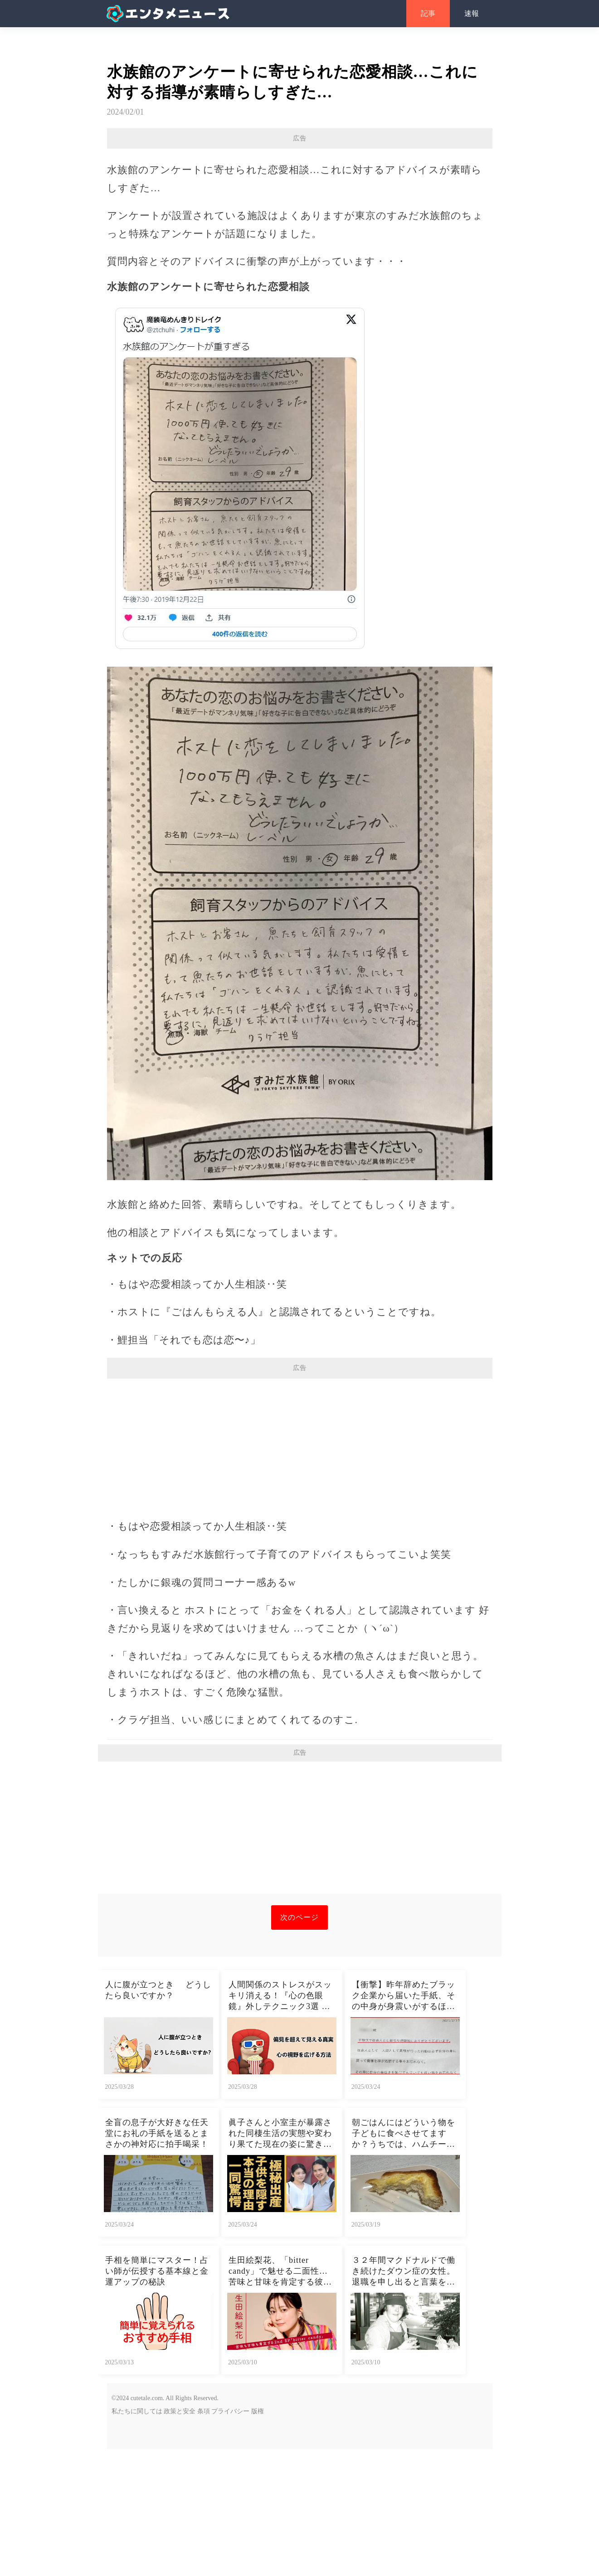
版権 (257, 2538)
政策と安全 (179, 2538)
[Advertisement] (299, 214)
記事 (428, 13)
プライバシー (230, 2538)
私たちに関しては (137, 2538)
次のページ (299, 2044)
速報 (471, 13)
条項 (203, 2538)
